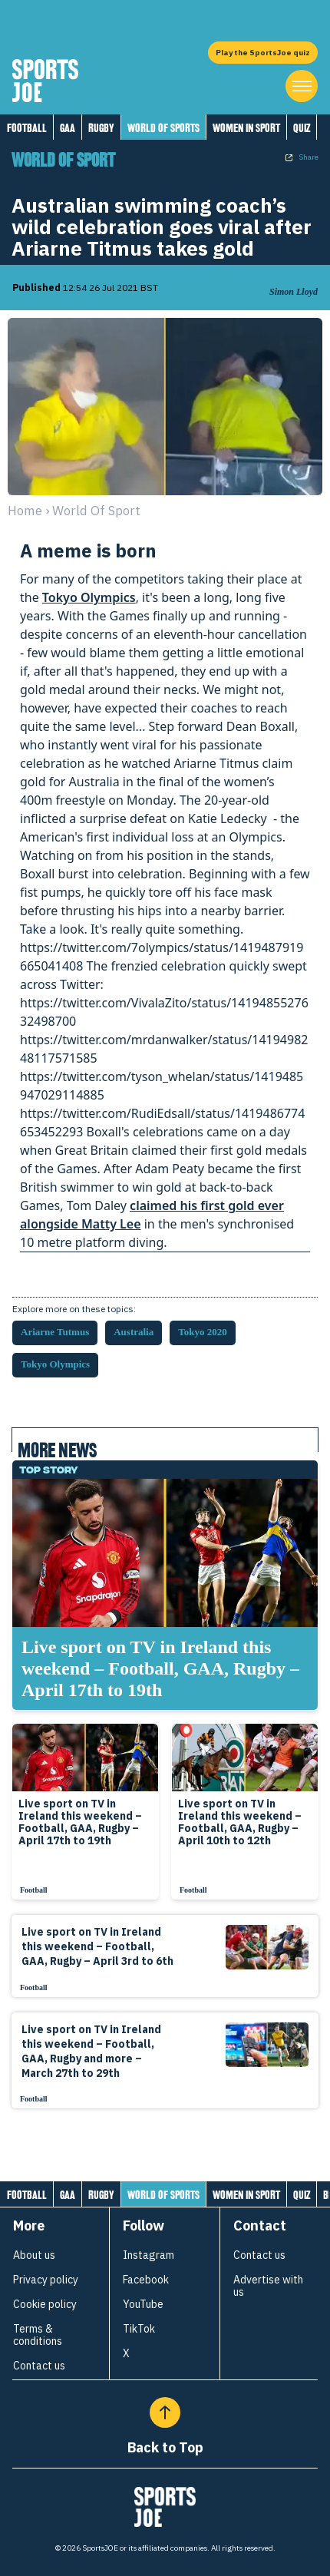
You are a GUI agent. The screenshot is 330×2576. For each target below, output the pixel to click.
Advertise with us (268, 2285)
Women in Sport (246, 128)
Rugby (101, 128)
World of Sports (163, 128)
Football (27, 128)
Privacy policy (45, 2279)
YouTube (143, 2304)
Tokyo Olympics (89, 597)
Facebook (146, 2279)
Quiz (301, 128)
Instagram (148, 2255)
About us (34, 2255)
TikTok (139, 2329)
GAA (67, 128)
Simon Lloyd (293, 291)
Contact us (39, 2365)
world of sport (96, 510)
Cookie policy (45, 2304)
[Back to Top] (165, 2412)
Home (25, 510)
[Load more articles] (165, 2142)
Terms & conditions (37, 2335)
